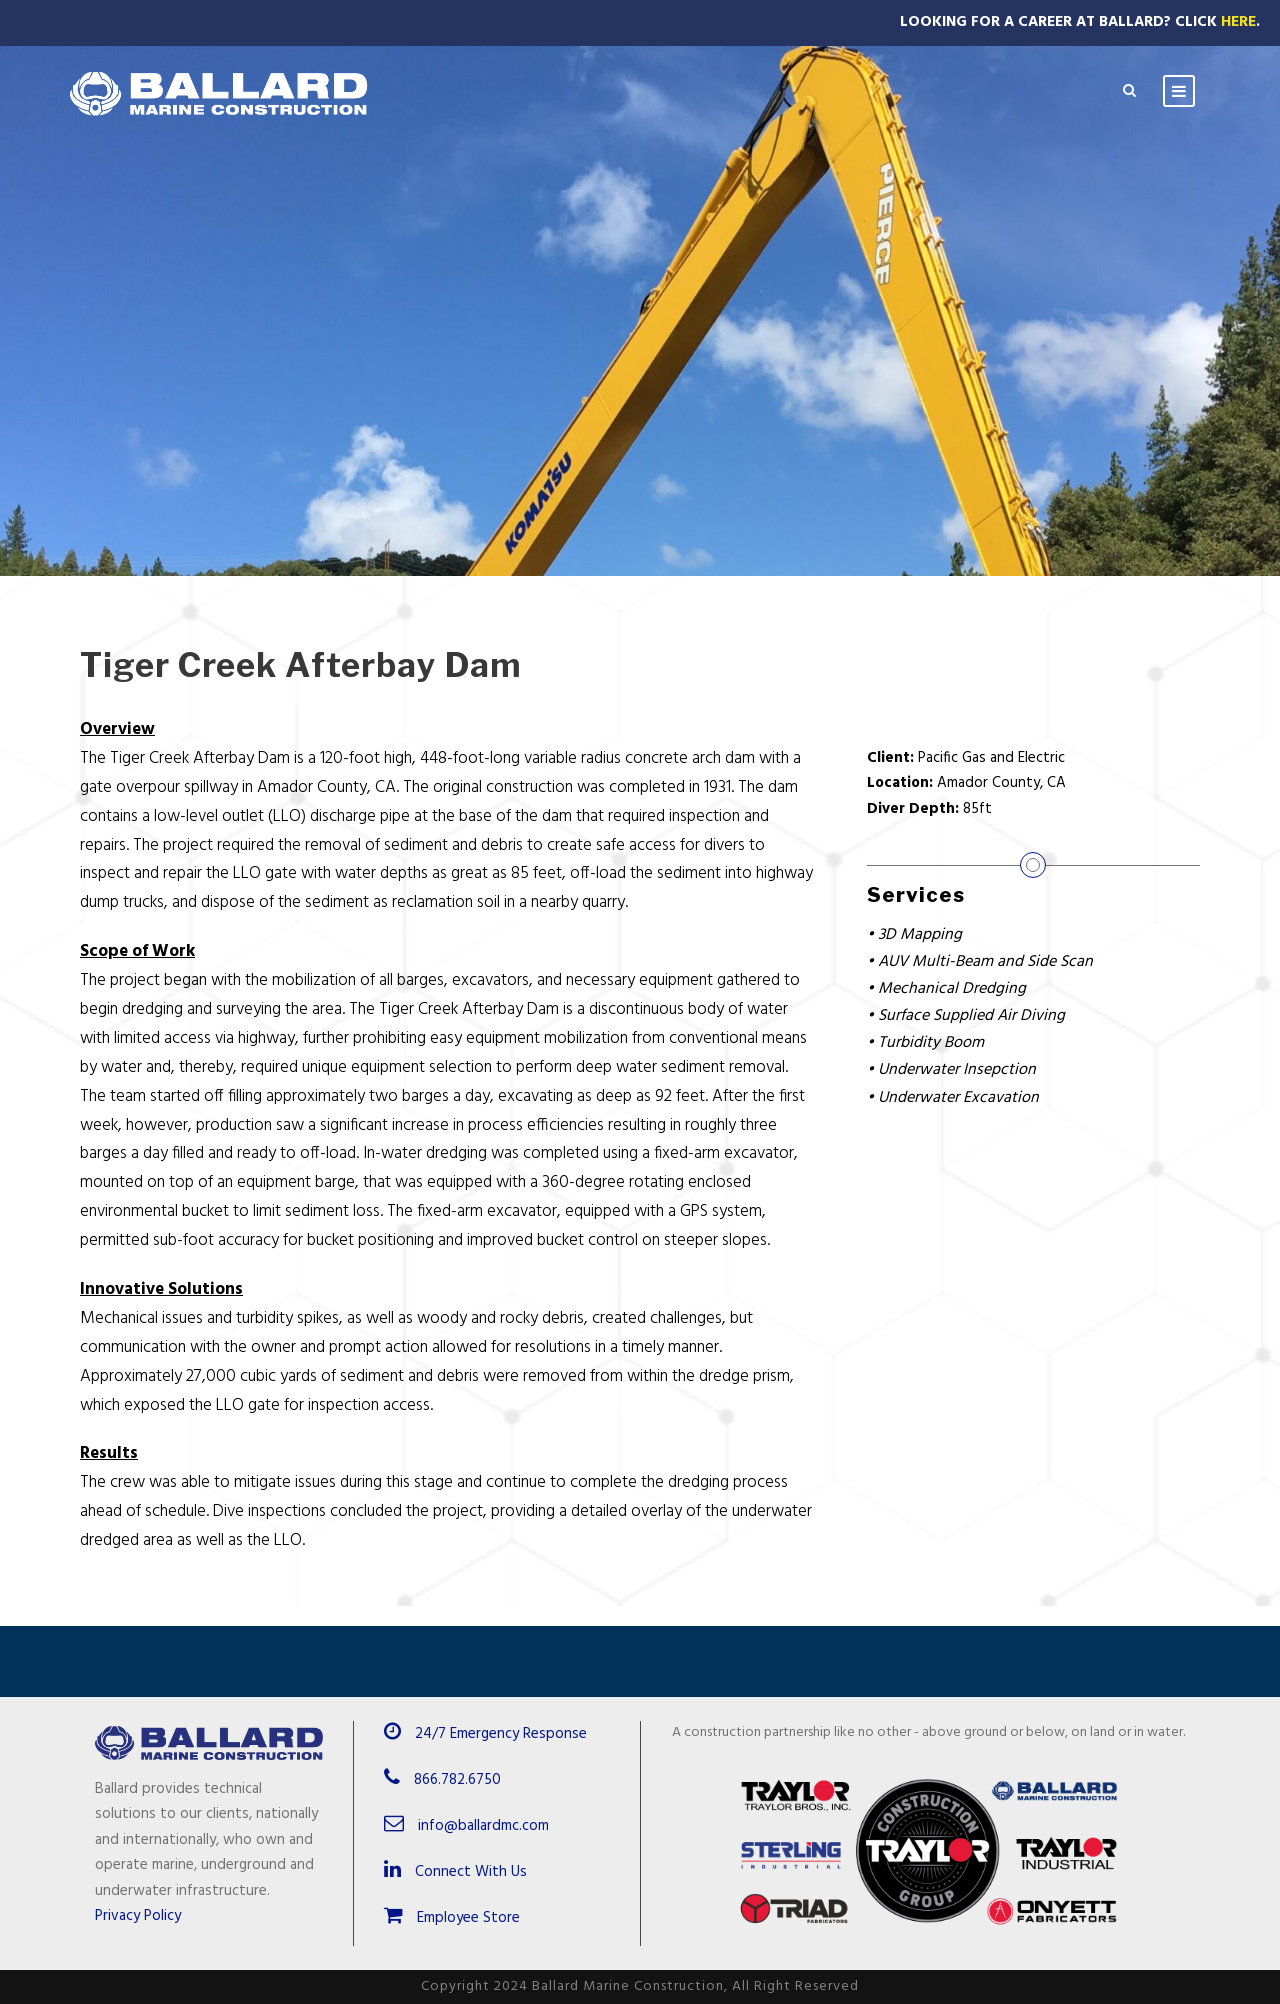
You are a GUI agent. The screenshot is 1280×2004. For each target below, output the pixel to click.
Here (1238, 22)
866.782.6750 (457, 1780)
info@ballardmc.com (483, 1826)
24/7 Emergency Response (501, 1734)
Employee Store (452, 1918)
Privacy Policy (138, 1916)
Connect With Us (455, 1872)
